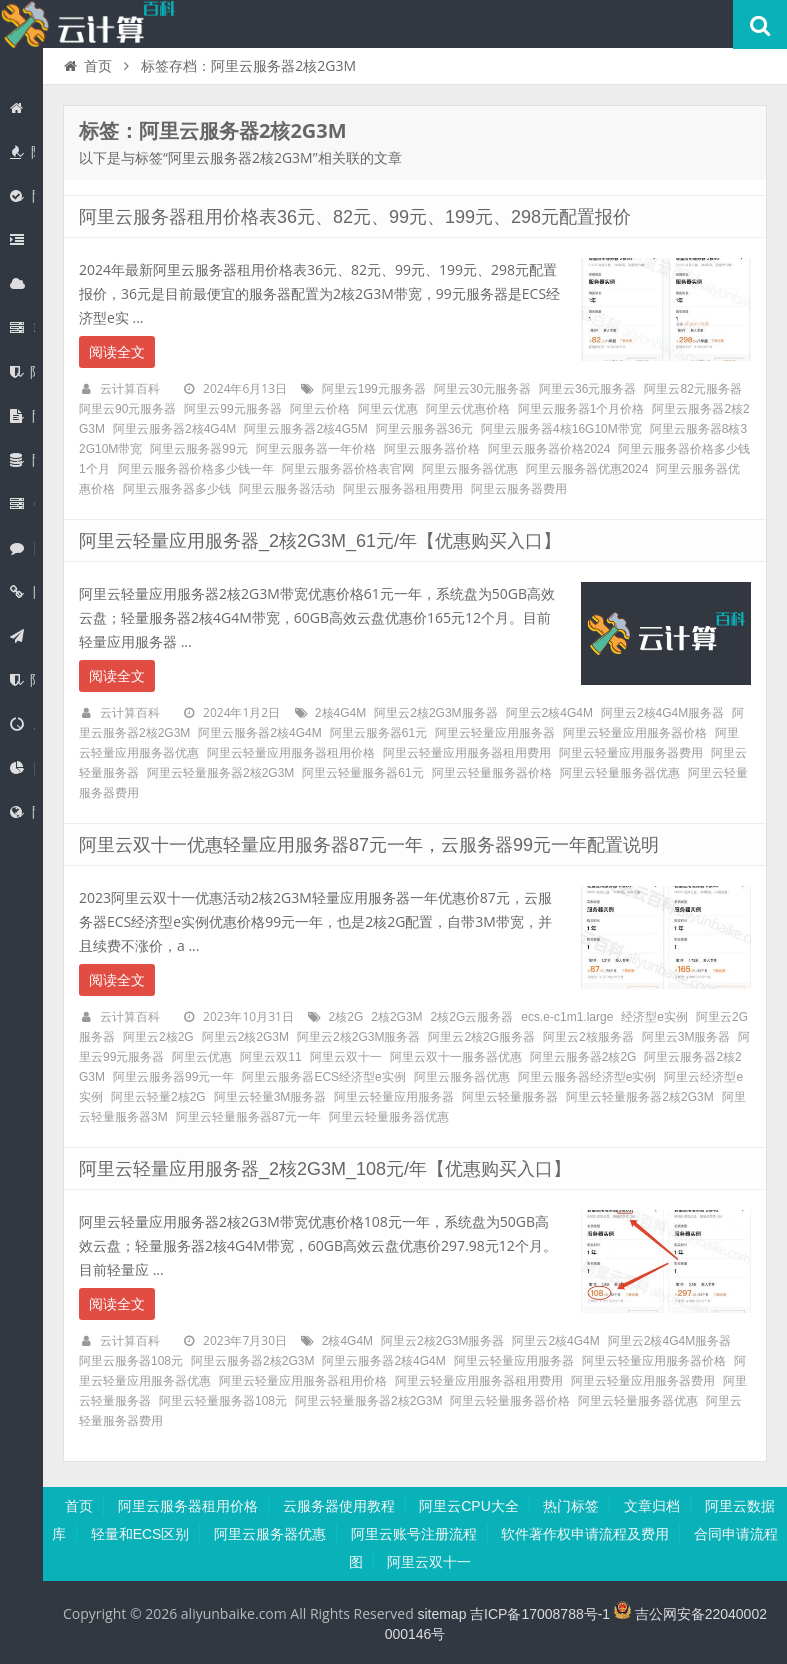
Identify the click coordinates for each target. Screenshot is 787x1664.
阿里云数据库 (22, 460)
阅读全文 (117, 352)
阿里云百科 (90, 24)
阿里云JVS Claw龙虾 (19, 240)
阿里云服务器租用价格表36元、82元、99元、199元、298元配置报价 (355, 217)
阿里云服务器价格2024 (549, 449)
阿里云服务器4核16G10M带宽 (561, 429)
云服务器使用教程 (339, 1506)
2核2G (346, 1017)
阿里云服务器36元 (424, 429)
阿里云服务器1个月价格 (581, 409)
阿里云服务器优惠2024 (587, 469)
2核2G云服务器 (472, 1017)
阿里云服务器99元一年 (173, 1077)
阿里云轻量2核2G (158, 1097)
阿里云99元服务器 (232, 409)
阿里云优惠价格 (468, 409)
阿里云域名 (22, 592)
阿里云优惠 (22, 152)
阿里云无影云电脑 (22, 548)
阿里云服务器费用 (519, 489)
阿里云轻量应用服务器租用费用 (467, 753)
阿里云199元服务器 (374, 389)
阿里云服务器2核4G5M (305, 429)
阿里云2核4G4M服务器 (662, 713)
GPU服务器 (22, 504)
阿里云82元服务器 (692, 389)
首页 (19, 108)
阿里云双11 (270, 1057)
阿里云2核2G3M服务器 (435, 713)
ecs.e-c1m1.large (567, 1017)
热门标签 (571, 1506)
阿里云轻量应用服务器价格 (635, 733)
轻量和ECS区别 (140, 1534)
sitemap (441, 1614)
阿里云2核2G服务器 (481, 1037)
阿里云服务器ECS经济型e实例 (323, 1077)
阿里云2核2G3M (245, 1037)
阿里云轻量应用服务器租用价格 (291, 753)
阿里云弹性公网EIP (22, 812)
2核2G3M (396, 1017)
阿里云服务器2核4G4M (174, 429)
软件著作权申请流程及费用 (585, 1534)
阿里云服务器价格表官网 (348, 469)
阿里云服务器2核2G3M (252, 1361)
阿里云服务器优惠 (470, 469)
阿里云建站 (19, 636)
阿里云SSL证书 (22, 372)
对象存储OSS (22, 724)
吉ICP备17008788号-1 (540, 1614)
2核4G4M (340, 713)
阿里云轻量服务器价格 (492, 773)
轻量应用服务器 (22, 328)
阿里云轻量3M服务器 (270, 1097)
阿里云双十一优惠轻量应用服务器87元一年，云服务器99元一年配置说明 (369, 845)
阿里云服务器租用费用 (403, 489)
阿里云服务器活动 (287, 489)
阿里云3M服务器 (686, 1037)
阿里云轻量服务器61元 (362, 773)
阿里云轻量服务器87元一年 (248, 1117)
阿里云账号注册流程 (414, 1534)
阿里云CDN (22, 768)
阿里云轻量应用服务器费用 (631, 753)
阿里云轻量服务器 (510, 1097)
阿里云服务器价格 (432, 449)
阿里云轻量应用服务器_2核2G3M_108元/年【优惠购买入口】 (325, 1169)
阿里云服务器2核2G (583, 1057)
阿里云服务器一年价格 (316, 449)
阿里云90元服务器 (127, 409)
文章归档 (652, 1506)
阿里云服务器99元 (198, 449)
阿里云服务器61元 (378, 733)
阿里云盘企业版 (22, 416)
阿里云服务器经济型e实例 (587, 1077)
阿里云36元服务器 (587, 389)
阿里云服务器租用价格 (188, 1506)
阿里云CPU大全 (469, 1506)
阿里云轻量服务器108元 (223, 1401)
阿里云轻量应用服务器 (495, 733)
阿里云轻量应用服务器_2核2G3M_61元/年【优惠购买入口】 (320, 541)
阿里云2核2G (158, 1037)
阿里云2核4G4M (549, 713)
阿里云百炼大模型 (22, 196)
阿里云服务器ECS (22, 284)
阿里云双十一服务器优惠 (456, 1057)
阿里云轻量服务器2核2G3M (220, 773)
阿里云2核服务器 (588, 1037)
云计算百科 (130, 389)
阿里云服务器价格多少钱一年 (196, 469)
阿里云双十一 (346, 1057)
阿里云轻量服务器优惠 (620, 773)
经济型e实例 (654, 1017)
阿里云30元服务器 (482, 389)
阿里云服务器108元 (131, 1361)
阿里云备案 (22, 680)
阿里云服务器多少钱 (177, 489)
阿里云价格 (320, 409)
